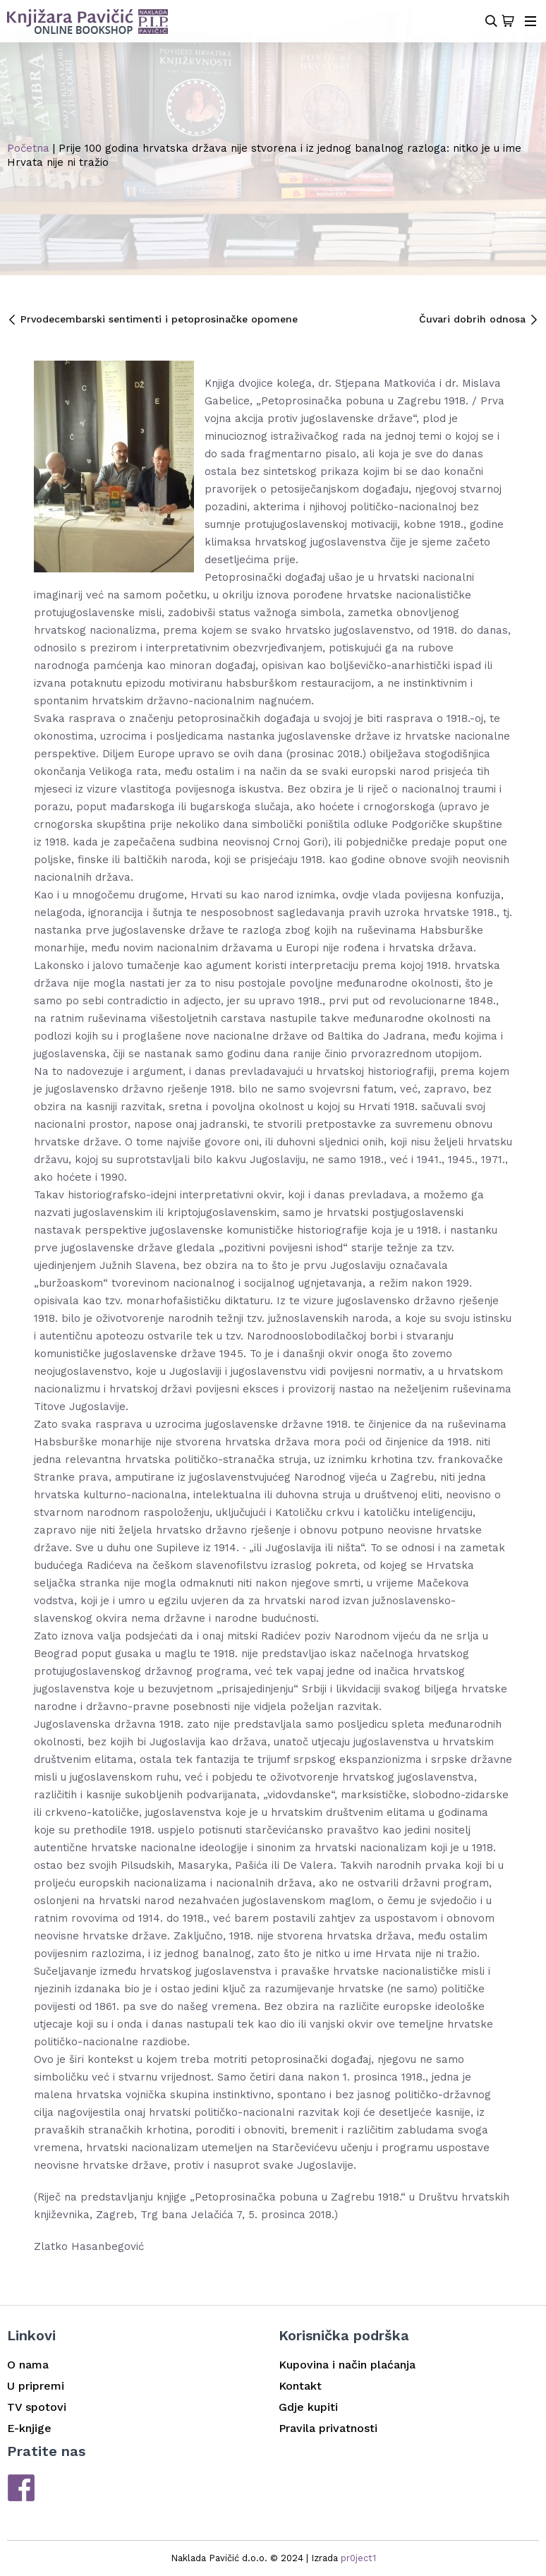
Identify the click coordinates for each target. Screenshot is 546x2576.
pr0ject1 (358, 2558)
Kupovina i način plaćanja (347, 2364)
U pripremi (35, 2386)
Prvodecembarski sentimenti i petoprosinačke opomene (152, 319)
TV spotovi (36, 2407)
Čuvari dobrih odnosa (479, 319)
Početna (28, 148)
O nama (28, 2364)
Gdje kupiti (308, 2407)
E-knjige (29, 2428)
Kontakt (300, 2386)
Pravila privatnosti (328, 2428)
